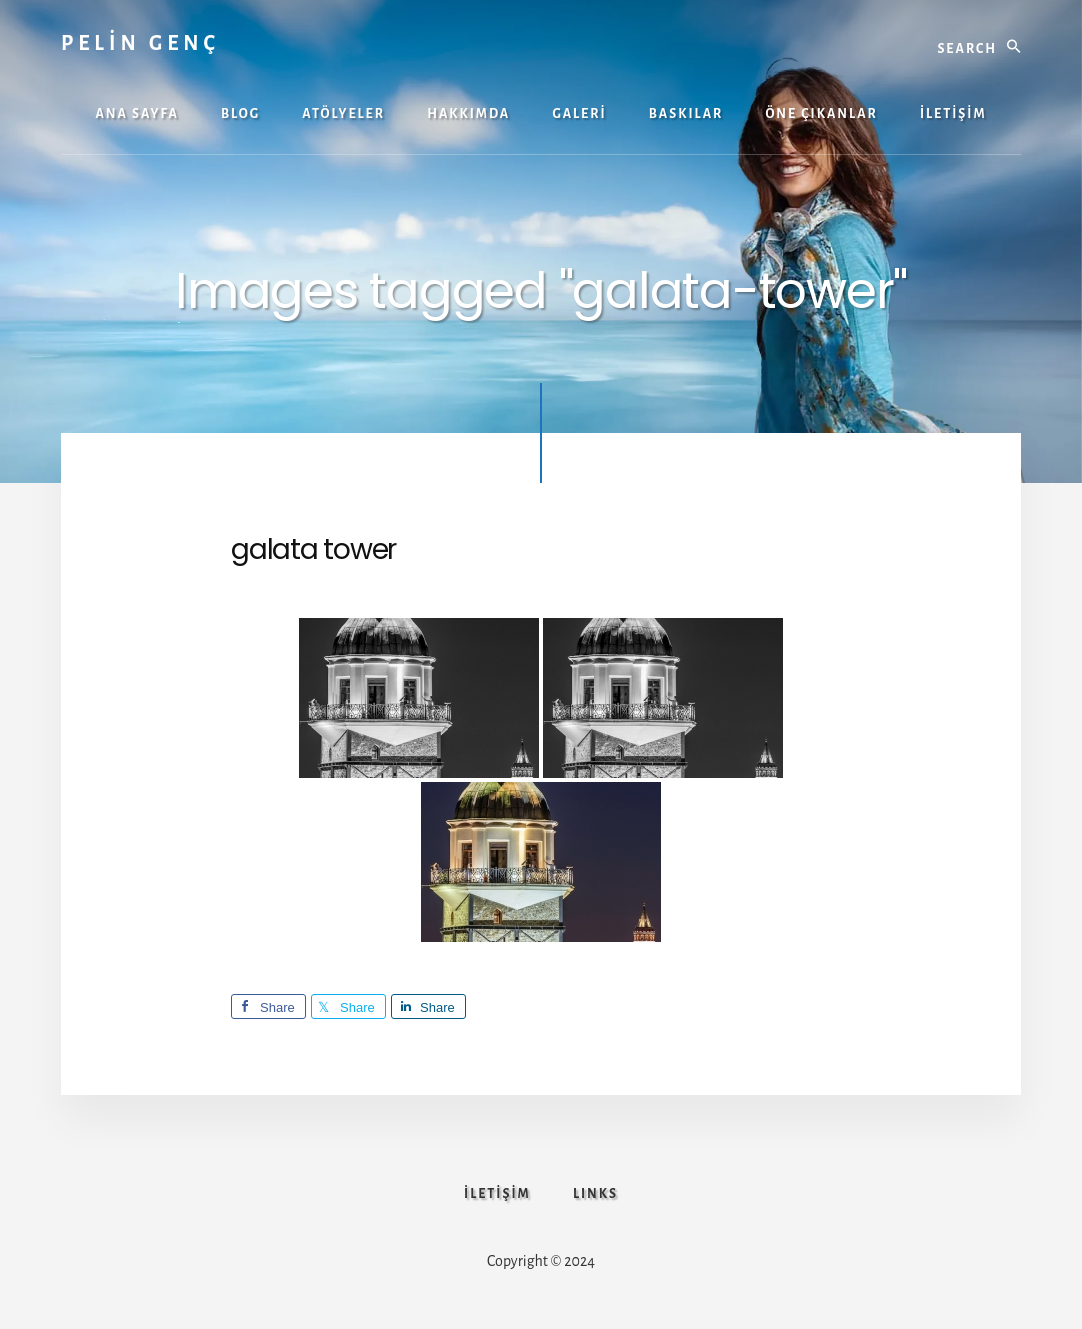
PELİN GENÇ (140, 43)
